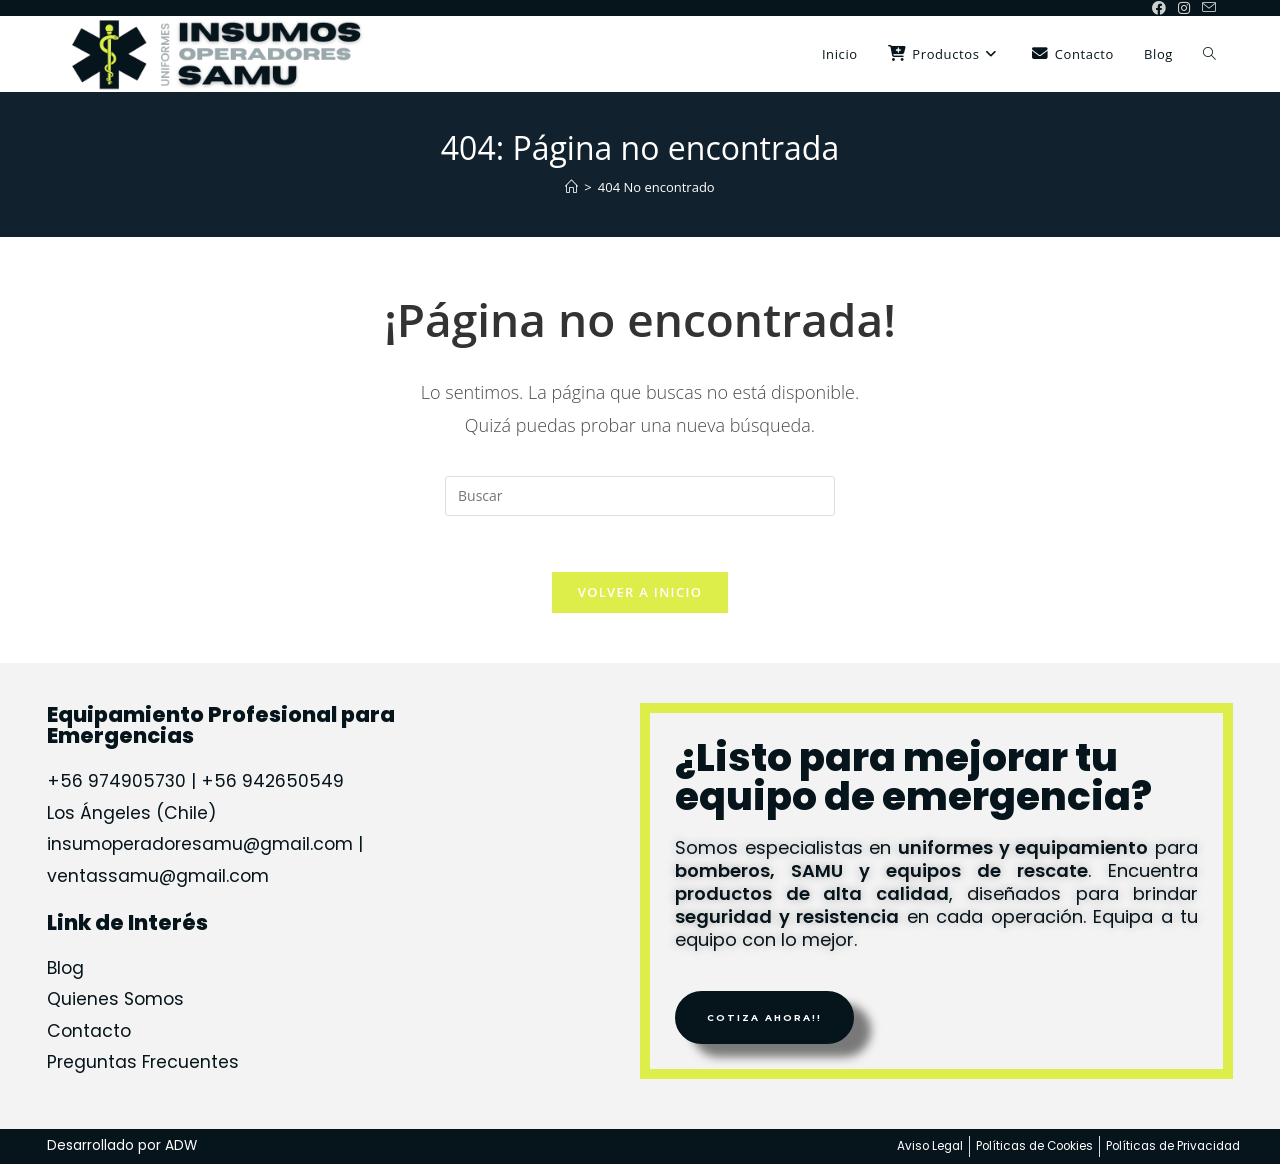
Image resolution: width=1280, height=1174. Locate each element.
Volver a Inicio (640, 596)
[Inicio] (571, 187)
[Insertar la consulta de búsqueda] (640, 496)
